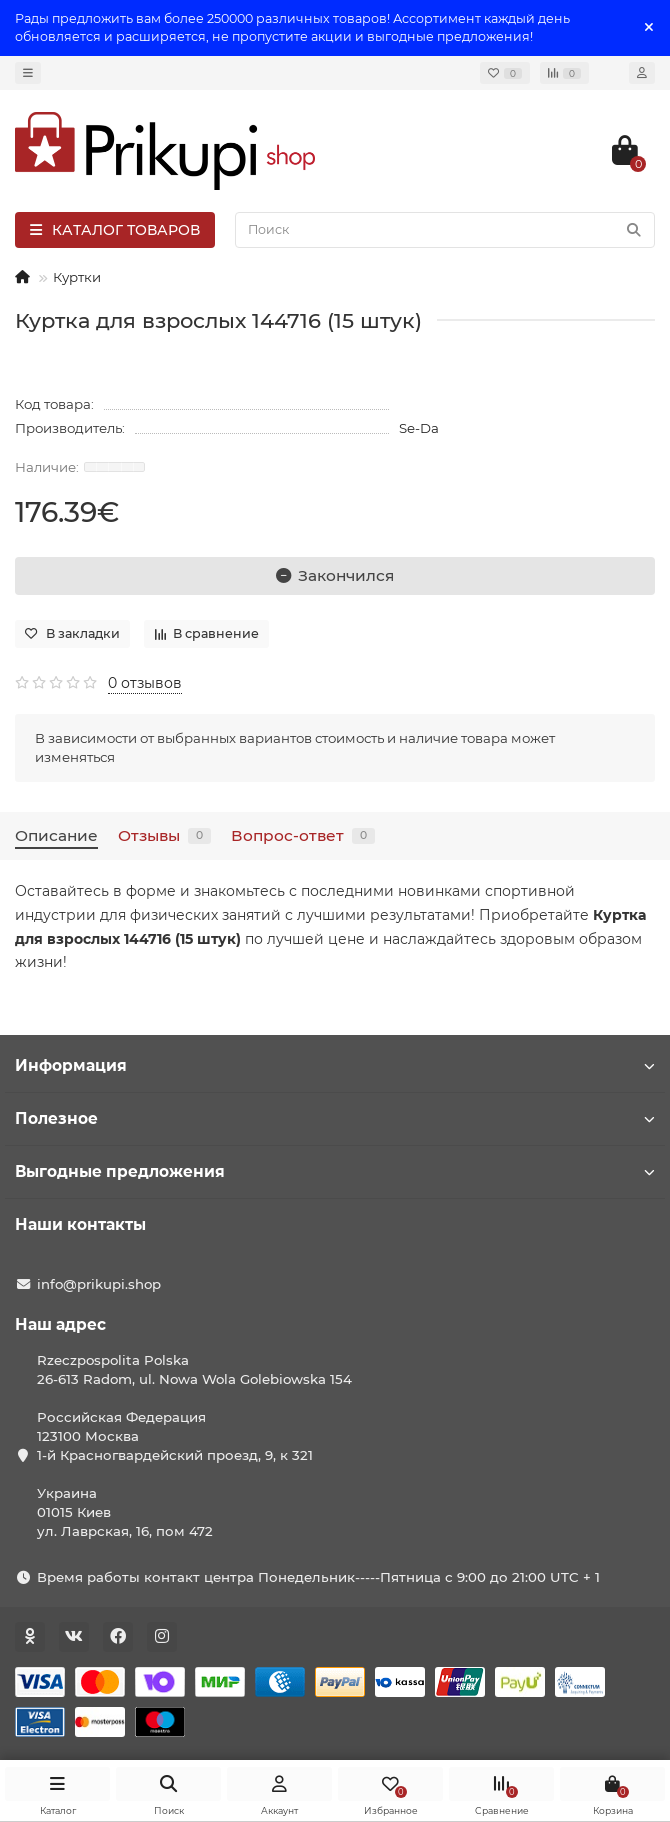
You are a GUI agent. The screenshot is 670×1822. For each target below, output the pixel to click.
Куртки (77, 277)
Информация (335, 1065)
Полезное (335, 1118)
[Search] (445, 230)
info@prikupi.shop (99, 1284)
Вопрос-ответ (303, 835)
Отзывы (164, 835)
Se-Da (419, 428)
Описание (56, 835)
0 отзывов (145, 683)
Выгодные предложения (335, 1171)
